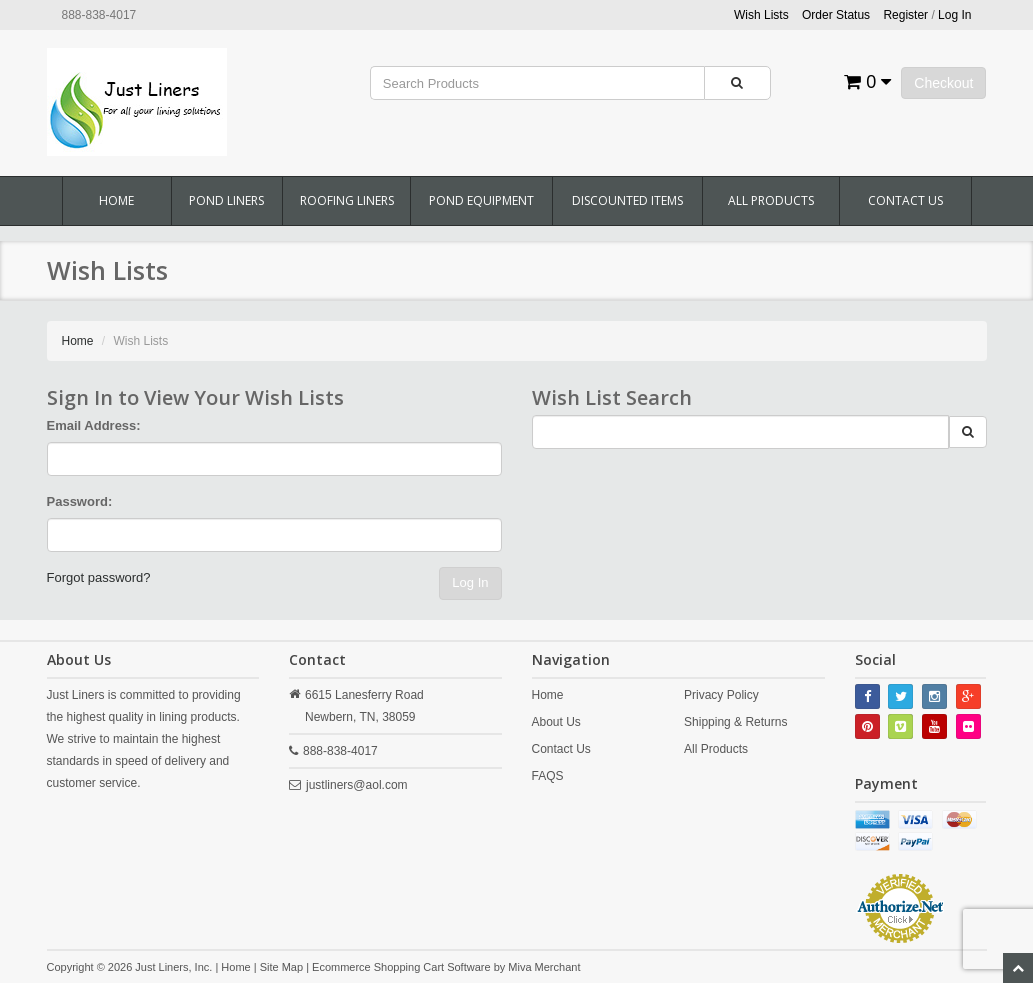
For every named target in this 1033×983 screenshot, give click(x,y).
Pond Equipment (481, 200)
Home (116, 200)
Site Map (281, 967)
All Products (771, 200)
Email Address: (94, 425)
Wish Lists (761, 15)
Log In (470, 582)
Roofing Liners (347, 200)
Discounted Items (627, 200)
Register (905, 15)
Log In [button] (954, 15)
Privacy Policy (721, 695)
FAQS (548, 776)
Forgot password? (99, 577)
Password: (80, 501)
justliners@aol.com (357, 785)
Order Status (836, 15)
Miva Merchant (544, 967)
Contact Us (905, 200)
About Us (556, 722)
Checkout (943, 83)
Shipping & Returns (735, 722)
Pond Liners (226, 200)
